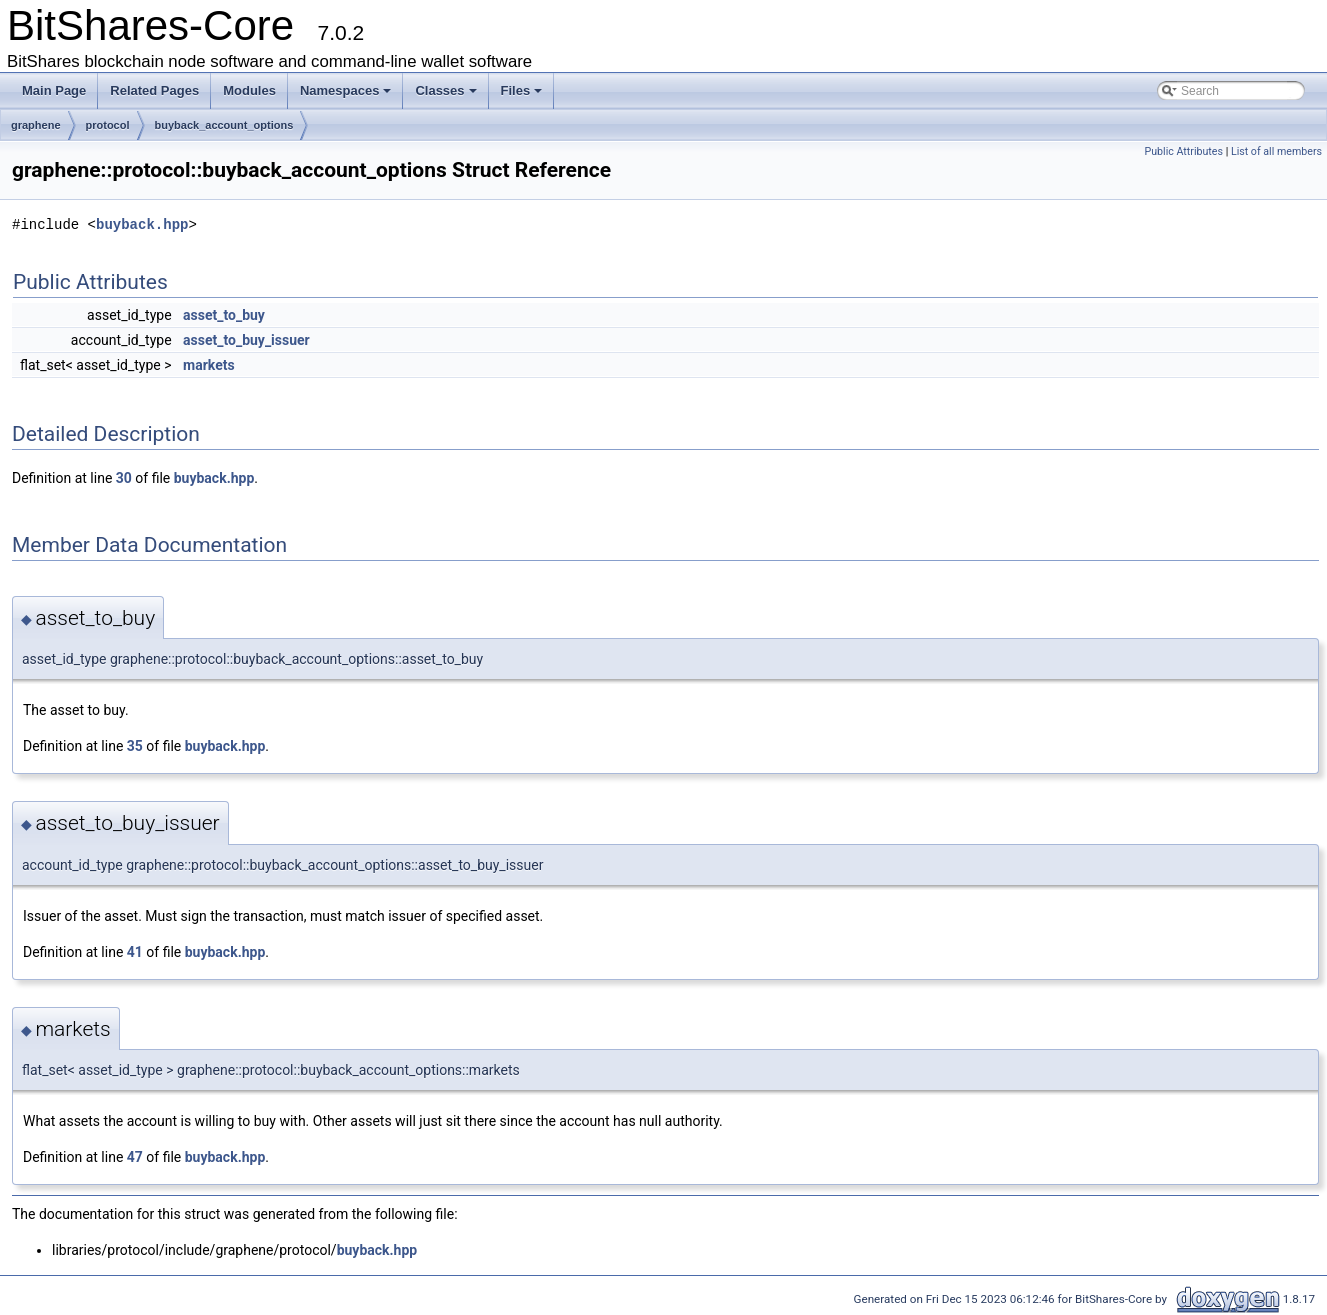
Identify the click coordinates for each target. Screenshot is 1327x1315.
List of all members (1276, 151)
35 (135, 746)
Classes (445, 90)
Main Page (54, 90)
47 (135, 1157)
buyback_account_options (224, 125)
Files (522, 90)
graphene (36, 125)
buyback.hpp (142, 224)
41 (135, 952)
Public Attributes (1183, 151)
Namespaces (346, 90)
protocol (108, 125)
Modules (249, 90)
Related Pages (154, 90)
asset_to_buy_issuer (246, 340)
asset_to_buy (224, 315)
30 (124, 478)
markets (209, 365)
